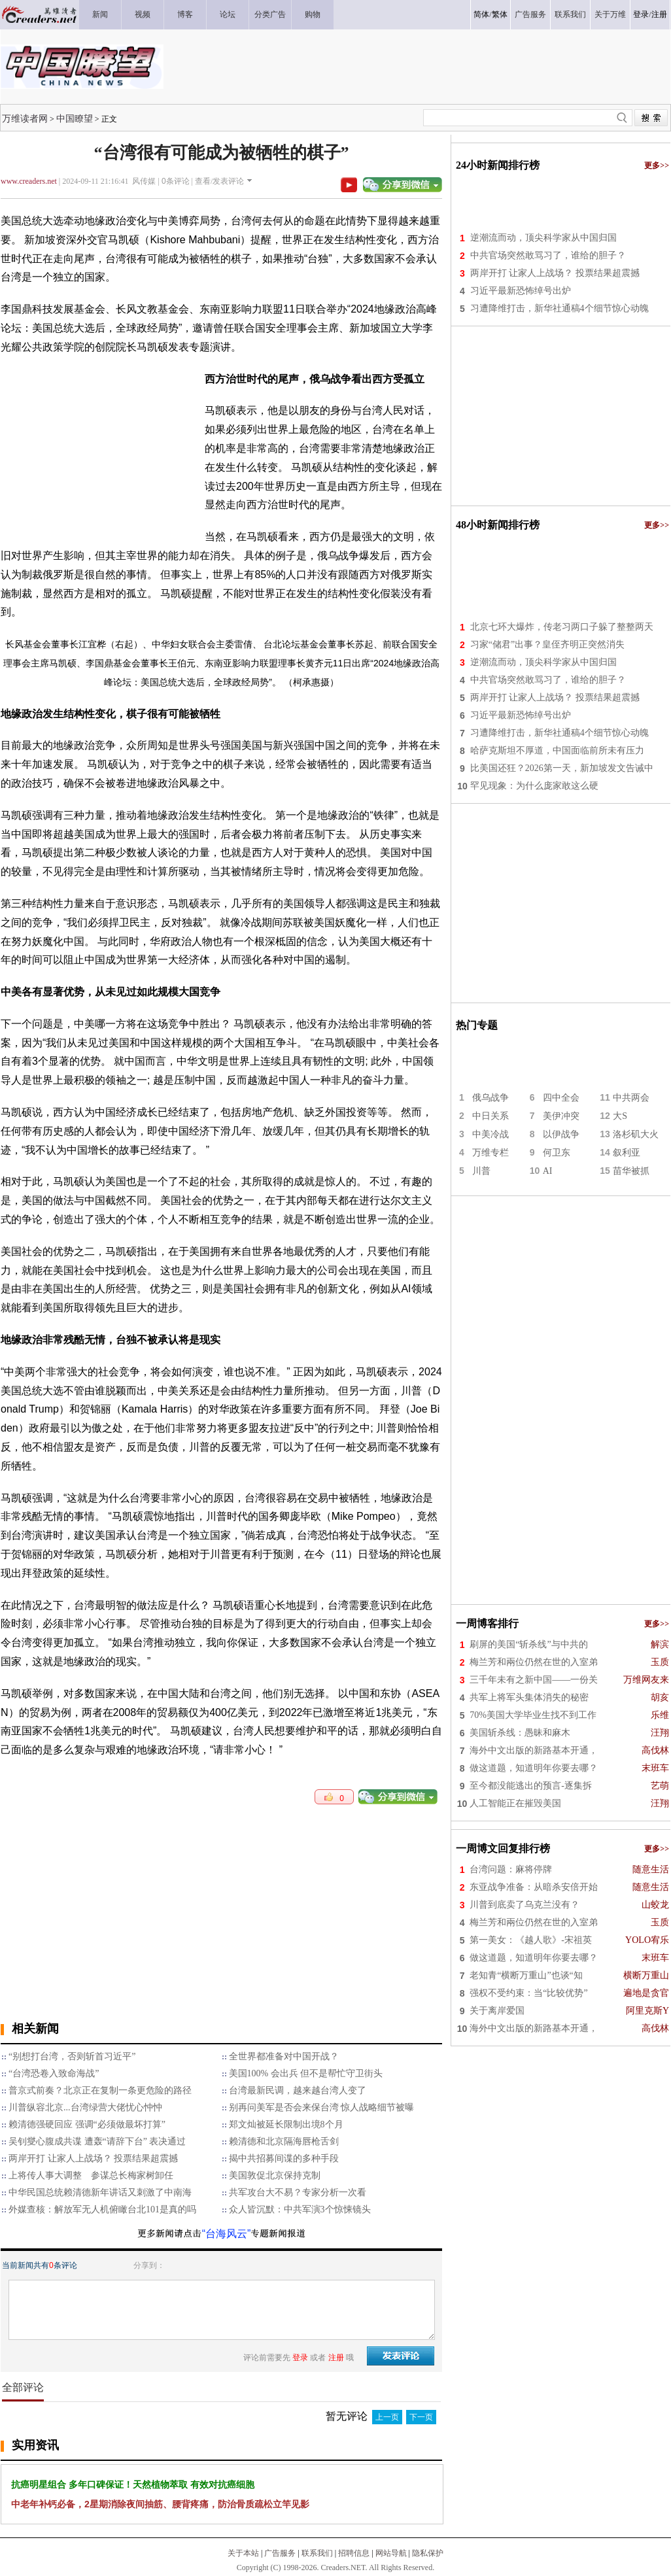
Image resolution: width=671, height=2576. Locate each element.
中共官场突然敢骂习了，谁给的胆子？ (548, 255)
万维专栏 (490, 1153)
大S (620, 1116)
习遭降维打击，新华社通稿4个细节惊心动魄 (559, 308)
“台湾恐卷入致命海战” (54, 2073)
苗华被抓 (631, 1171)
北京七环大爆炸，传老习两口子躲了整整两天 (561, 627)
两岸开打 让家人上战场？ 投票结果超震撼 (93, 2158)
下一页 (421, 2417)
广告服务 (280, 2553)
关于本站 (243, 2553)
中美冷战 (490, 1134)
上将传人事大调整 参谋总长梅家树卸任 (91, 2175)
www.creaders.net (29, 181)
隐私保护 (427, 2553)
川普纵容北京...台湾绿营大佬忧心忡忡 (85, 2107)
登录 (641, 14)
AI (548, 1171)
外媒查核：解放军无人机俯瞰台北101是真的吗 (102, 2209)
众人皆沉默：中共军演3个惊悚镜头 (300, 2209)
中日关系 (490, 1116)
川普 (481, 1171)
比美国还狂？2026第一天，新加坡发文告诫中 (561, 768)
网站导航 (391, 2553)
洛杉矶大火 (636, 1134)
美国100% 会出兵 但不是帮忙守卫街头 (306, 2073)
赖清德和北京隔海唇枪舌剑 (284, 2141)
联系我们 (317, 2553)
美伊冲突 (561, 1116)
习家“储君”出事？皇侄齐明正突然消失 (547, 644)
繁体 (500, 14)
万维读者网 (25, 118)
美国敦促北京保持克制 (274, 2175)
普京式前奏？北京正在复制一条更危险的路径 (100, 2090)
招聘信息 (354, 2553)
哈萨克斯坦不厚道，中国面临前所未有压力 (557, 750)
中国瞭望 (74, 118)
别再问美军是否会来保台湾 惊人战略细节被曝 (322, 2107)
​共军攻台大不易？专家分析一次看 (297, 2192)
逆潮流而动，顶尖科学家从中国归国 (543, 238)
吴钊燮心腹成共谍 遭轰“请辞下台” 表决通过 (97, 2141)
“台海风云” (226, 2233)
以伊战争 (561, 1134)
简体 (481, 14)
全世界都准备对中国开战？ (284, 2056)
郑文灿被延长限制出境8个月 (286, 2124)
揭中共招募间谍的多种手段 (284, 2158)
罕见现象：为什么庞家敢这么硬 (534, 786)
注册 (659, 14)
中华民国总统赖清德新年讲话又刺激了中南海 (100, 2192)
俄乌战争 (490, 1098)
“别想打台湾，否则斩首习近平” (72, 2056)
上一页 (387, 2417)
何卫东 (556, 1153)
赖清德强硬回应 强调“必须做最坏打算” (87, 2124)
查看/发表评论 (219, 181)
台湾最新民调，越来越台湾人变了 (297, 2090)
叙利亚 (626, 1153)
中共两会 (631, 1098)
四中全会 (561, 1098)
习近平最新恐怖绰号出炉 (520, 291)
